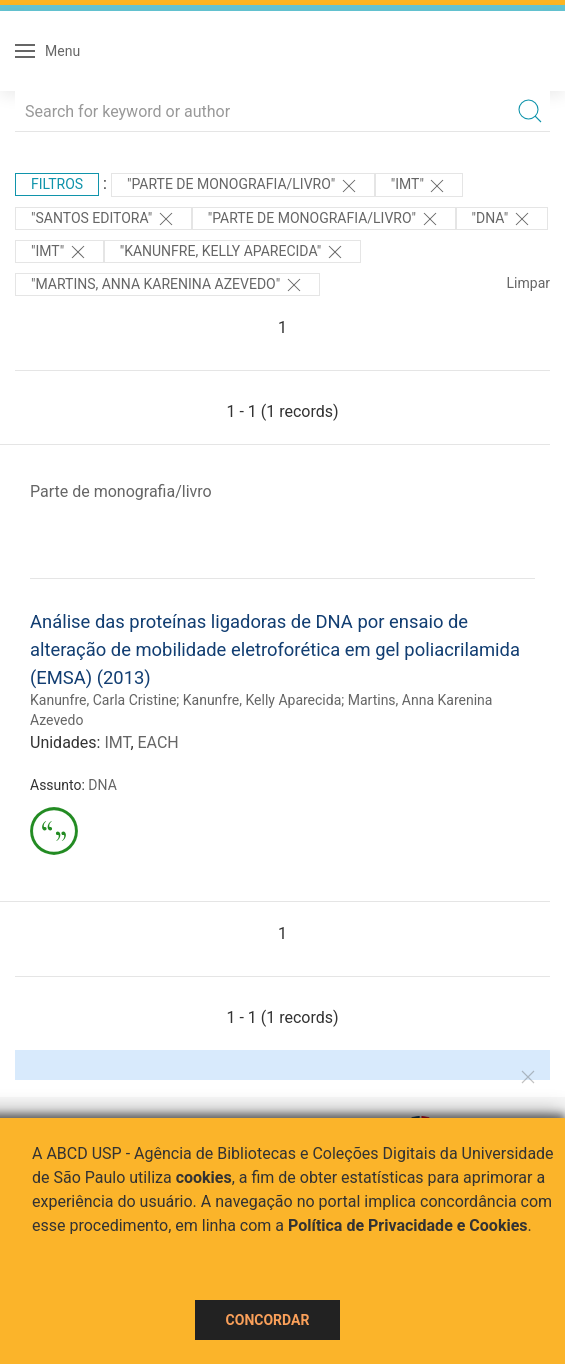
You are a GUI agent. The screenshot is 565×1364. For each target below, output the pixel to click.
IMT (117, 742)
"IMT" (419, 186)
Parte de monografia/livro (121, 491)
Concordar (268, 1320)
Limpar (528, 283)
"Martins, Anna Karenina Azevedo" (167, 285)
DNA (102, 785)
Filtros (57, 184)
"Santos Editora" (103, 219)
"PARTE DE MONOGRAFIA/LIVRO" (243, 186)
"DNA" (502, 219)
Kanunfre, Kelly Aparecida (262, 700)
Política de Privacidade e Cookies (408, 1225)
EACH (158, 742)
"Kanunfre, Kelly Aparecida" (232, 252)
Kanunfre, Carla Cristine (103, 700)
